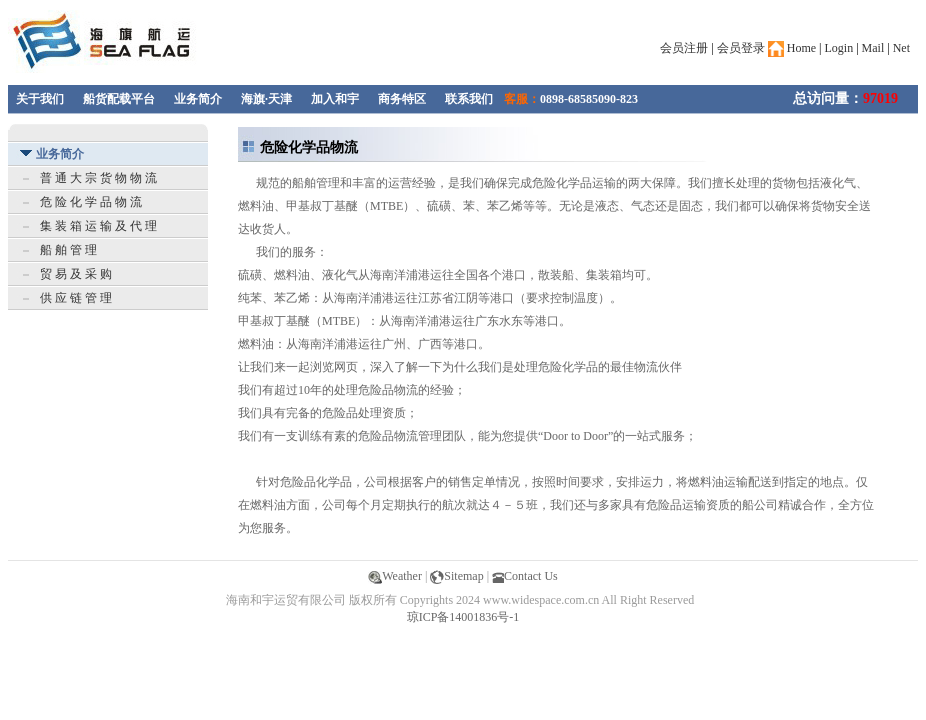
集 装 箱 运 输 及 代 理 (98, 226)
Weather (395, 576)
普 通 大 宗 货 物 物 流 (98, 178)
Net (901, 48)
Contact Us (525, 576)
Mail (873, 48)
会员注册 (684, 48)
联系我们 (469, 99)
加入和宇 (335, 99)
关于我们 (40, 99)
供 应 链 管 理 (76, 298)
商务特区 (402, 99)
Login (839, 48)
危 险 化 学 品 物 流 (91, 202)
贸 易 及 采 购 (76, 274)
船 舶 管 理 (68, 250)
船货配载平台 (119, 99)
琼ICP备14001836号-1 (463, 617)
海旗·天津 (266, 99)
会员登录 (741, 48)
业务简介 (198, 99)
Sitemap (456, 576)
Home (792, 48)
